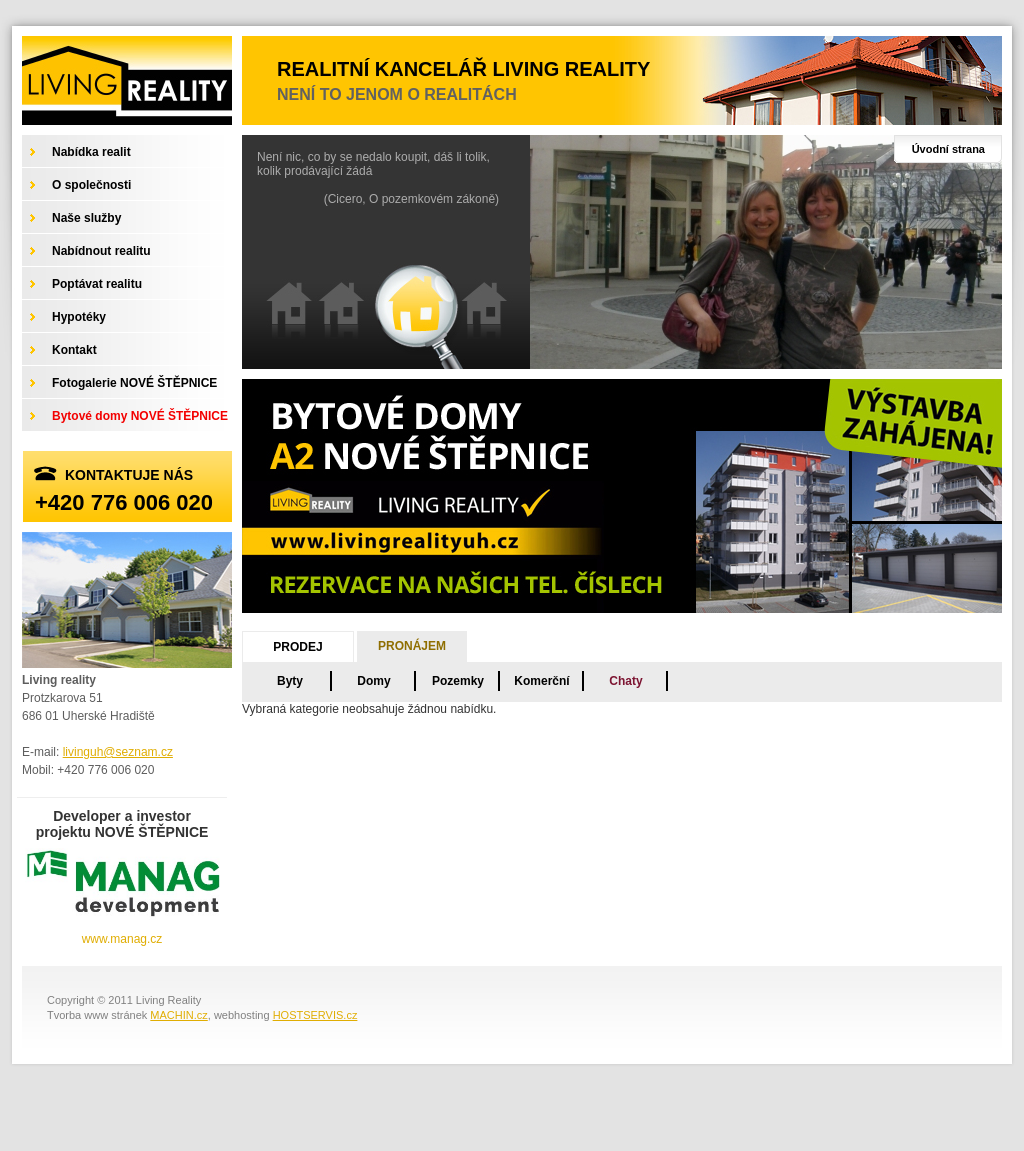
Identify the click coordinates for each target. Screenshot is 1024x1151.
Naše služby (86, 218)
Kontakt (74, 350)
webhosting (242, 1015)
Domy (373, 681)
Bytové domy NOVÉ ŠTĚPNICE (140, 416)
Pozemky (458, 681)
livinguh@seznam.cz (118, 752)
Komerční (541, 681)
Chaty (625, 681)
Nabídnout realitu (101, 251)
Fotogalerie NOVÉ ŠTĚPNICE (134, 383)
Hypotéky (79, 317)
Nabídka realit (91, 152)
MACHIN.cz (178, 1015)
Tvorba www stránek (97, 1015)
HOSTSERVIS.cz (315, 1015)
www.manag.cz (122, 939)
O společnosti (91, 185)
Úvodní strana (948, 149)
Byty (290, 681)
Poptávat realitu (97, 284)
